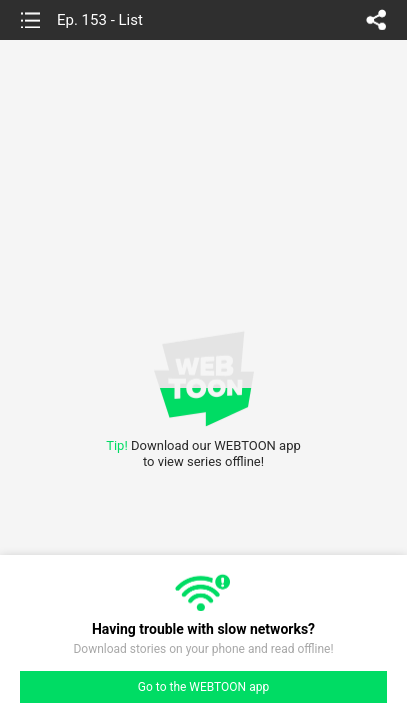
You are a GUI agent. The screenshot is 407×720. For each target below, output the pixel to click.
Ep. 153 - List (100, 20)
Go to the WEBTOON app (203, 687)
